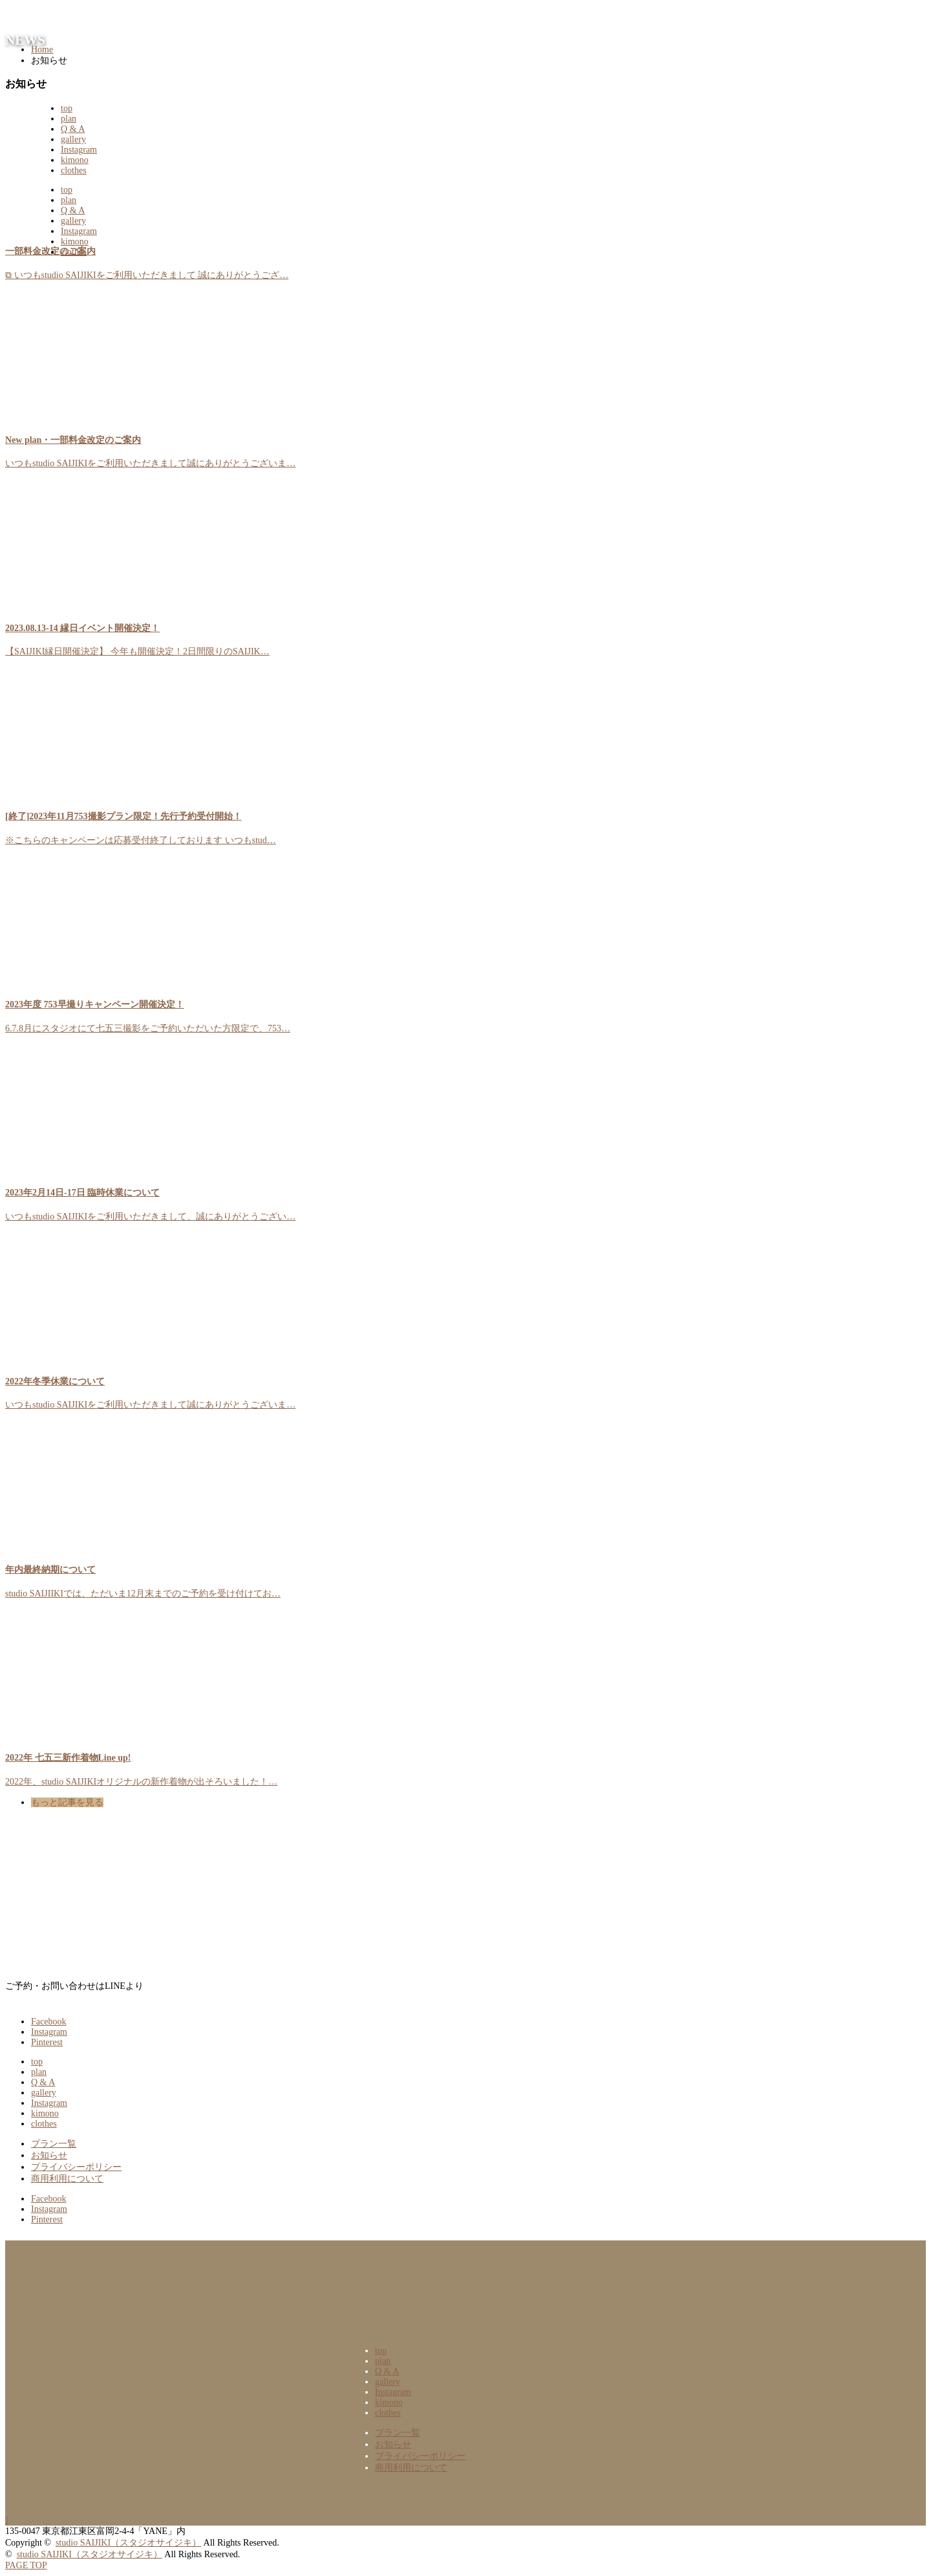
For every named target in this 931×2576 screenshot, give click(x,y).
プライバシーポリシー (76, 2167)
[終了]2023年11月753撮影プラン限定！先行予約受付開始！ (123, 816)
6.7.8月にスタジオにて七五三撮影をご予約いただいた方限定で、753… (147, 1028)
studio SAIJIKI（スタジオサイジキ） (128, 2543)
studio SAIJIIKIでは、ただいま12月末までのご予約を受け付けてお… (143, 1593)
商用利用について (67, 2179)
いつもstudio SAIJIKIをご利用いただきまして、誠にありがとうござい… (150, 1216)
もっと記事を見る (67, 1802)
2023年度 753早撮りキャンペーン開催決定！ (94, 1004)
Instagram (79, 150)
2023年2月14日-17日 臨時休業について (82, 1192)
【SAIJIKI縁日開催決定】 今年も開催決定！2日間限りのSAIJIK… (137, 651)
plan (68, 118)
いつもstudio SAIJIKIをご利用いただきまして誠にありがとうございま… (150, 463)
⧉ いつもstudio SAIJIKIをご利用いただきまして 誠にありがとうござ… (146, 275)
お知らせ (49, 2155)
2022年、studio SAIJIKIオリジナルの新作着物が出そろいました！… (141, 1782)
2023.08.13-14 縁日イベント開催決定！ (82, 628)
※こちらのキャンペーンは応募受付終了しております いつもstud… (140, 840)
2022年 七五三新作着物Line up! (68, 1758)
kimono (75, 160)
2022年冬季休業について (55, 1381)
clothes (74, 170)
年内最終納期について (50, 1569)
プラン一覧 (53, 2144)
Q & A (73, 129)
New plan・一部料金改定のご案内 (73, 440)
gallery (73, 139)
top (66, 108)
